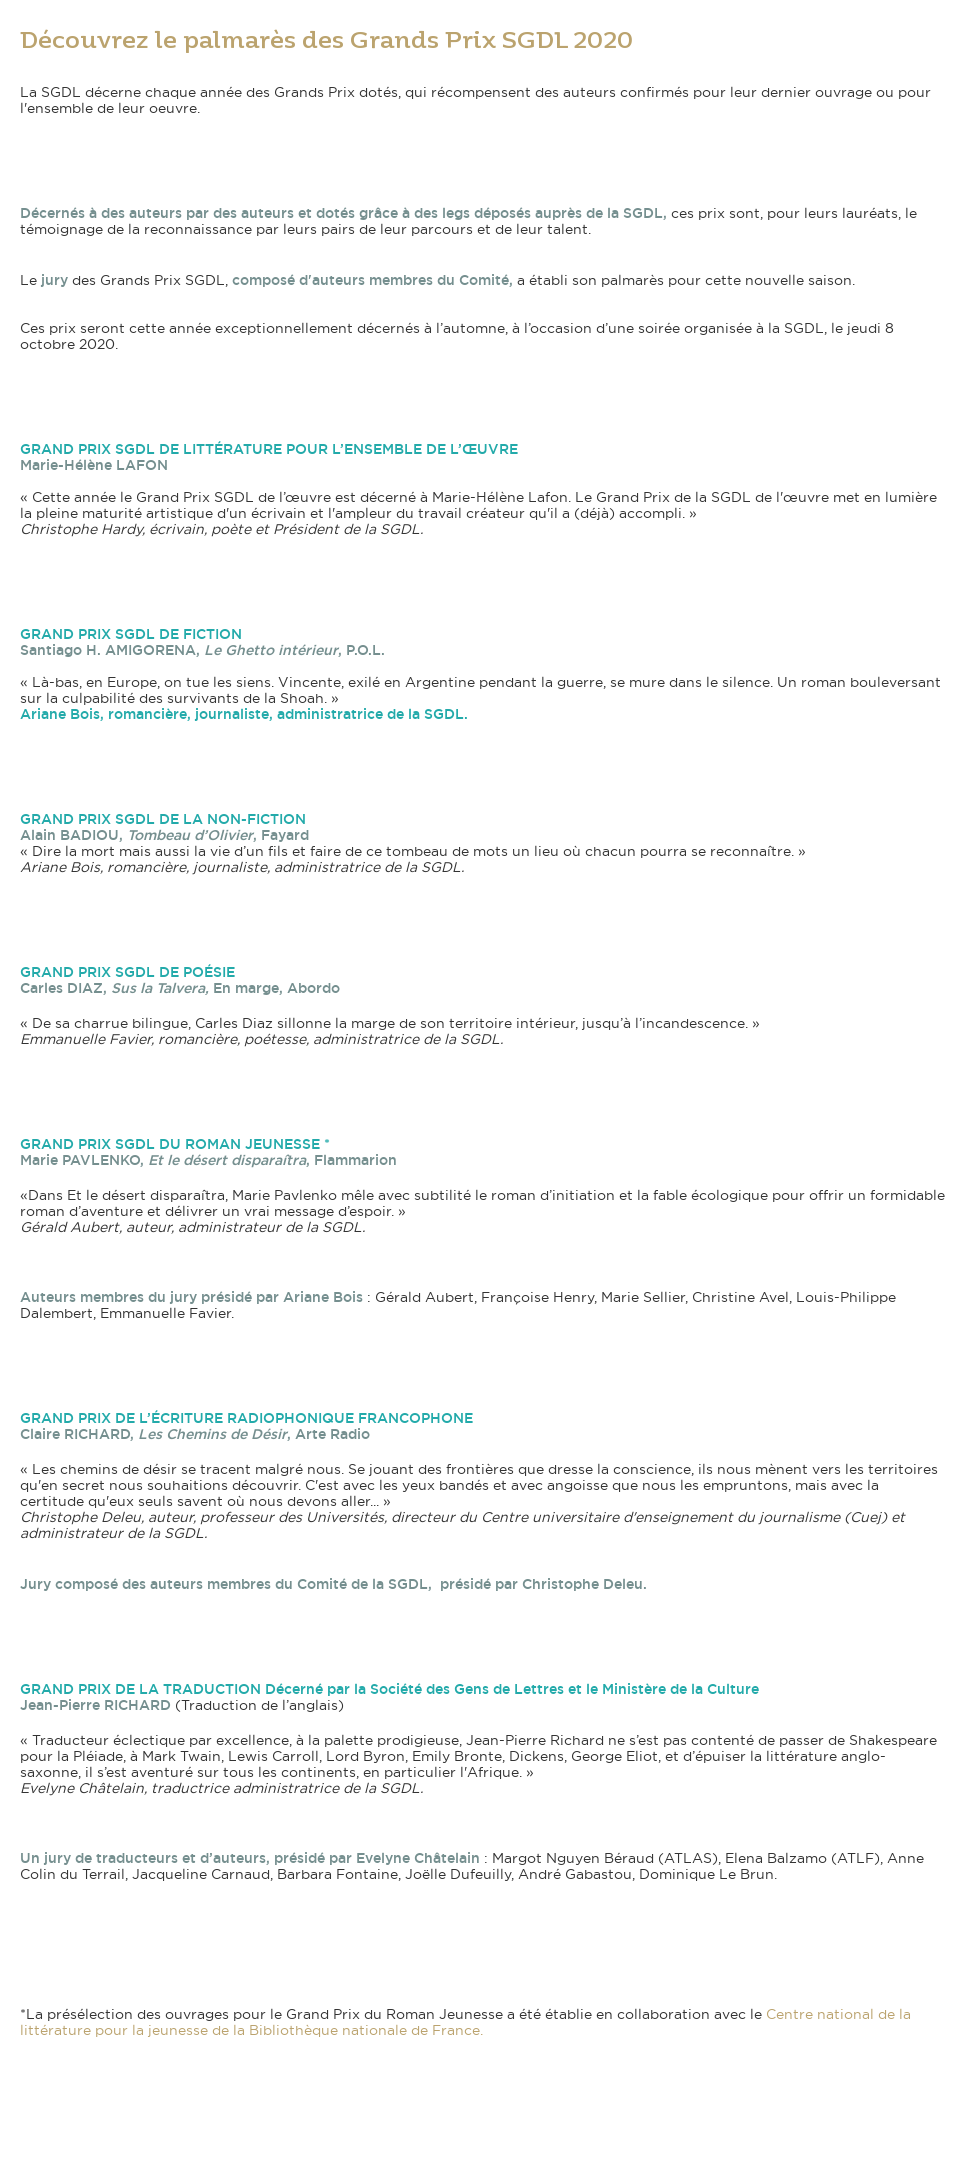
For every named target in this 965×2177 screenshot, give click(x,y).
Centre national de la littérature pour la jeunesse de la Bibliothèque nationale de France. (465, 2022)
